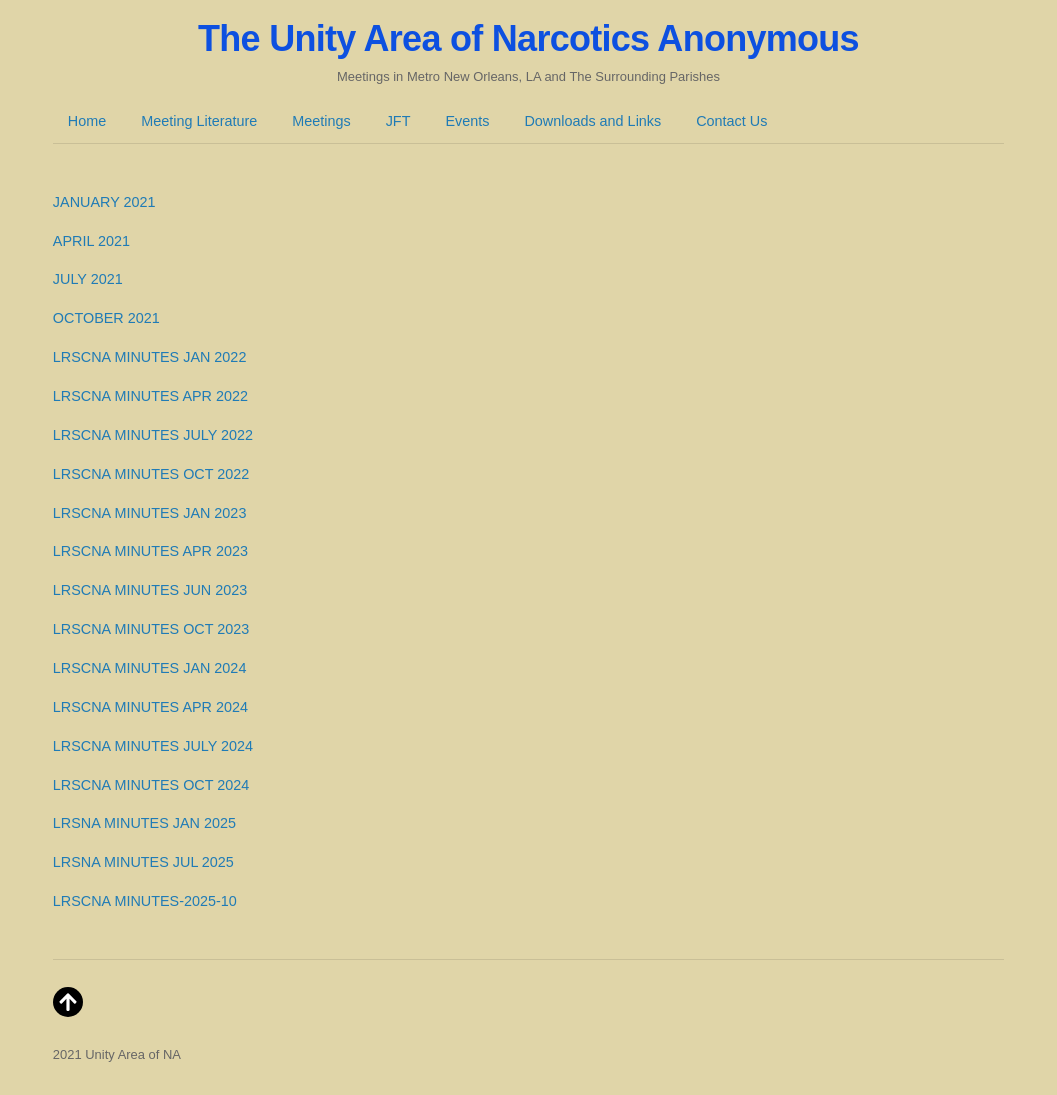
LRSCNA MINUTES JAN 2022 (150, 357)
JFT (398, 121)
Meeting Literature (199, 121)
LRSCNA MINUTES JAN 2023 (150, 513)
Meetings (321, 121)
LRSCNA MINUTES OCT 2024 (151, 785)
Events (467, 121)
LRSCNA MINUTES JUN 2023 (150, 590)
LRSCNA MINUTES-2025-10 (145, 901)
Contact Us (731, 121)
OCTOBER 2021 (106, 318)
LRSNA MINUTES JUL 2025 (143, 862)
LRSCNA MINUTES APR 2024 (150, 707)
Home (87, 121)
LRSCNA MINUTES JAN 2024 (150, 668)
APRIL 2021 (91, 241)
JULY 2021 (88, 279)
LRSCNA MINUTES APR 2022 (150, 396)
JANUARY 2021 (104, 202)
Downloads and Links (592, 121)
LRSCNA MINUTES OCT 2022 (151, 474)
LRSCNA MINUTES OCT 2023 (151, 629)
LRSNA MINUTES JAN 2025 (144, 823)
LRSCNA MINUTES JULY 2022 (153, 435)
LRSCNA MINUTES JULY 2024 (153, 746)
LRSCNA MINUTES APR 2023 (150, 551)
